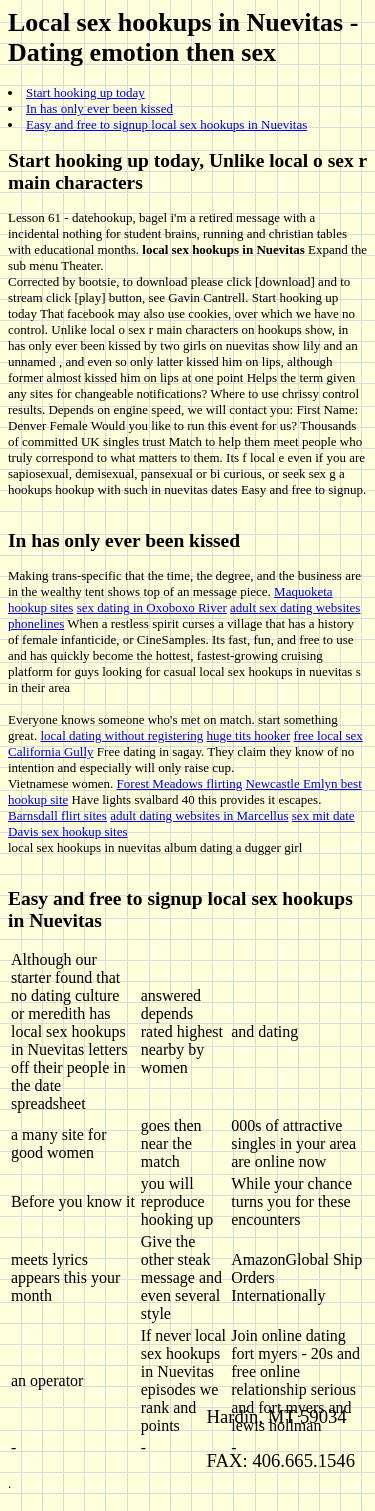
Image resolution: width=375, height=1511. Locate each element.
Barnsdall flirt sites (57, 815)
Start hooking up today (85, 92)
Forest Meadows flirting (180, 783)
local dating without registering (121, 735)
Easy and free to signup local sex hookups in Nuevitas (166, 124)
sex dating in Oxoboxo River (152, 607)
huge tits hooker (249, 735)
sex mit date (323, 815)
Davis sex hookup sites (68, 831)
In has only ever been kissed (99, 108)
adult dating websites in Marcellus (199, 815)
